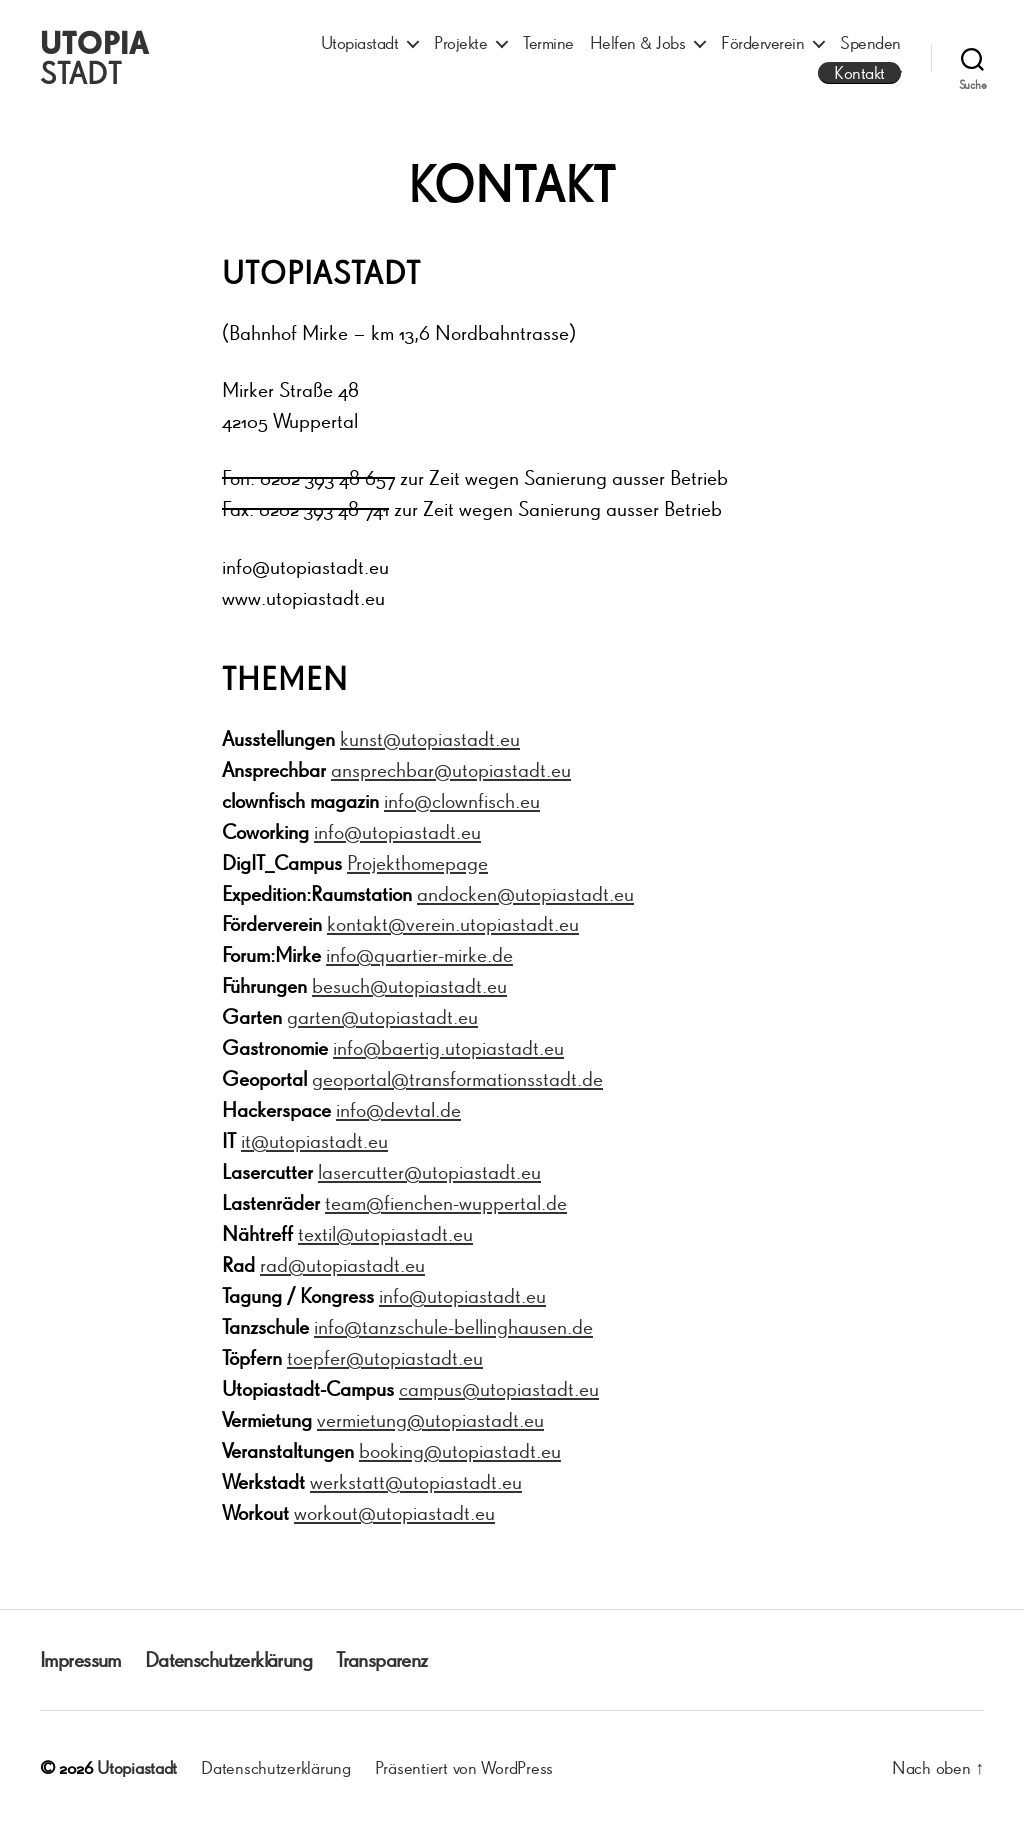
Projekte (460, 42)
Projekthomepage (417, 862)
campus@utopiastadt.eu (499, 1388)
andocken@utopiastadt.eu (525, 893)
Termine (548, 42)
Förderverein (762, 42)
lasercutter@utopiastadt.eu (429, 1171)
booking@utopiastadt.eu (460, 1450)
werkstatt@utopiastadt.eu (416, 1481)
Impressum (80, 1659)
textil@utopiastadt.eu (385, 1233)
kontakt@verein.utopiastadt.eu (453, 923)
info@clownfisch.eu (462, 800)
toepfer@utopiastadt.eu (385, 1357)
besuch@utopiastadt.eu (409, 985)
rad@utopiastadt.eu (342, 1264)
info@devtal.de (398, 1109)
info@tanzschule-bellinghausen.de (453, 1326)
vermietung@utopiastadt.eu (430, 1419)
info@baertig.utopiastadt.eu (448, 1047)
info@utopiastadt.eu (397, 831)
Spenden (870, 42)
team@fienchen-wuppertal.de (446, 1202)
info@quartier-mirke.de (419, 954)
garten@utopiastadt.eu (382, 1016)
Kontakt (859, 72)
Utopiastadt (360, 42)
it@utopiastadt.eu (314, 1140)
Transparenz (382, 1659)
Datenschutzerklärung (228, 1659)
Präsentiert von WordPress (464, 1767)
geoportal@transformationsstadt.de (457, 1078)
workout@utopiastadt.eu (394, 1512)
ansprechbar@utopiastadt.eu (451, 769)
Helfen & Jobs (638, 42)
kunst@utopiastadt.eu (430, 738)
